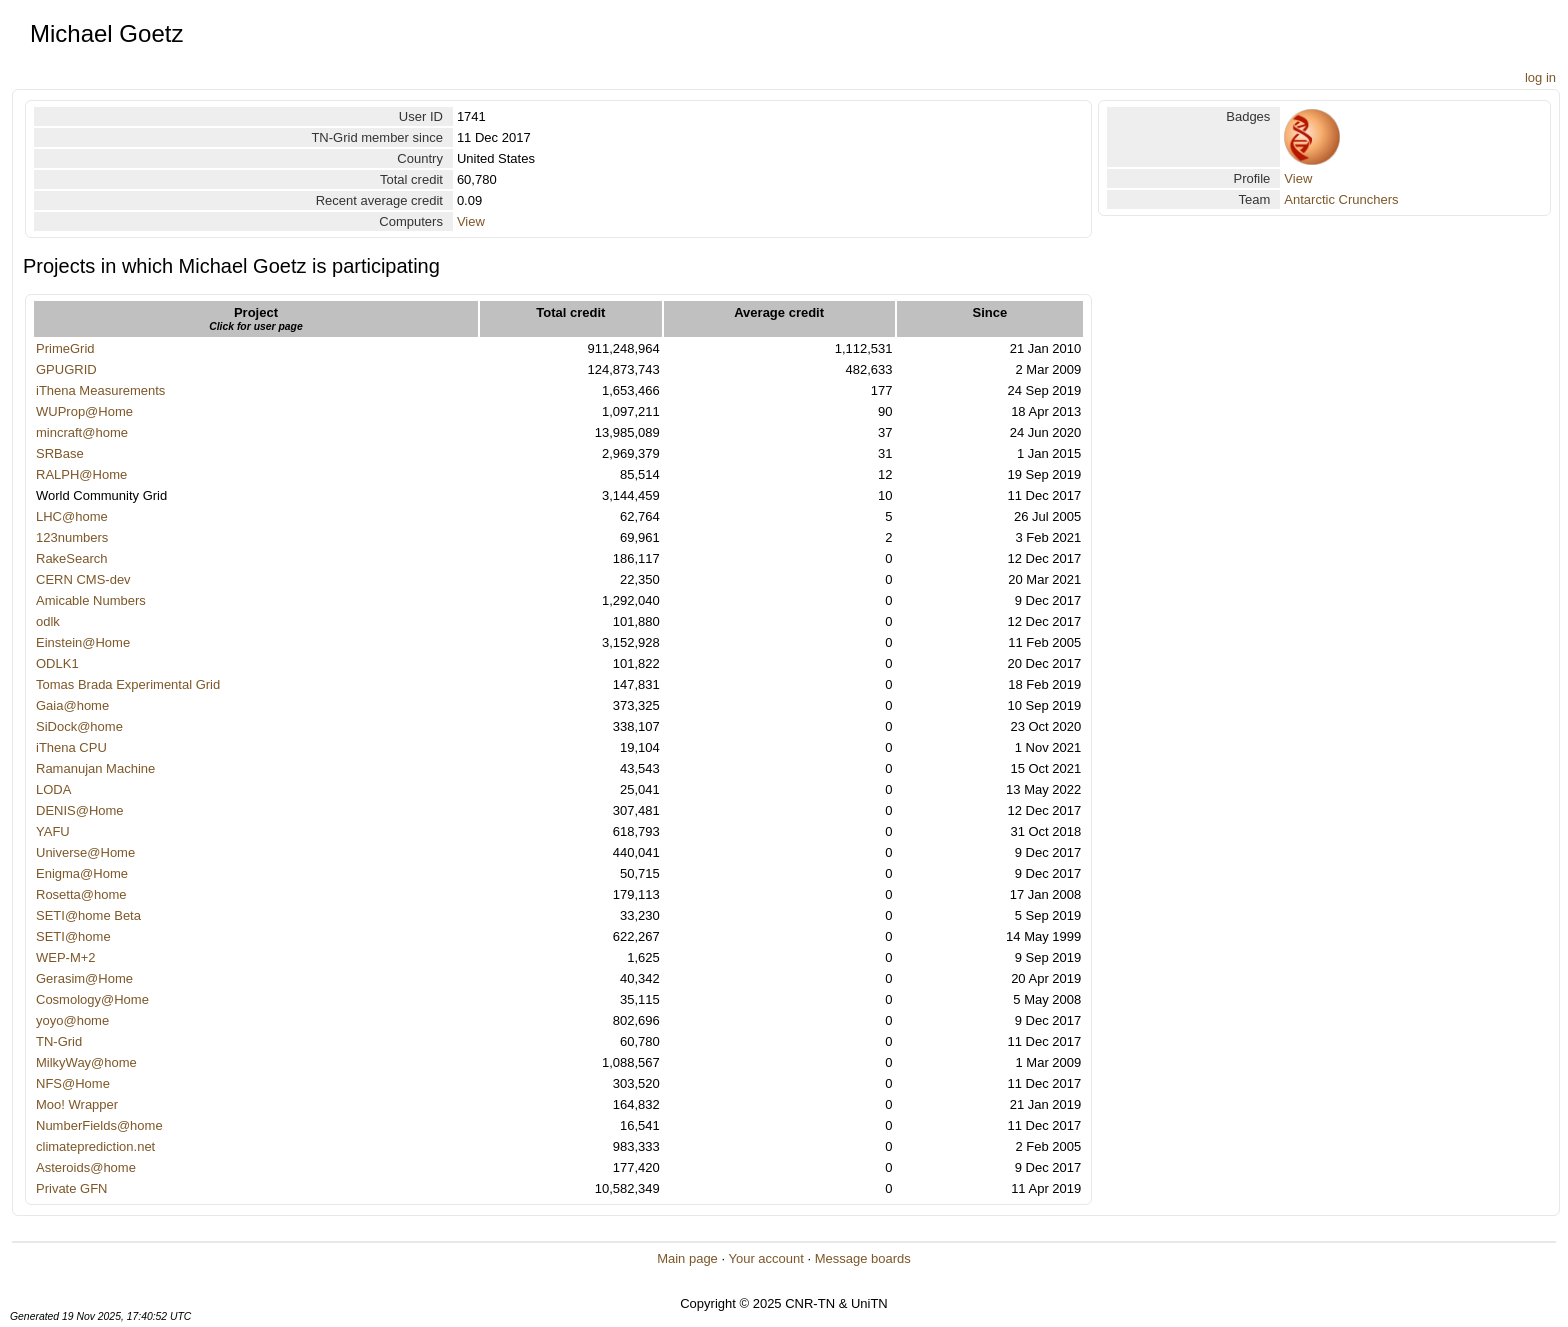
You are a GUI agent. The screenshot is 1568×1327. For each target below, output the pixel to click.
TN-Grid (59, 1041)
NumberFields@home (99, 1125)
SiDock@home (79, 726)
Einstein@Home (83, 642)
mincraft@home (82, 432)
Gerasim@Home (84, 978)
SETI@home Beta (88, 915)
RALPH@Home (81, 474)
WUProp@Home (84, 411)
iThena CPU (71, 747)
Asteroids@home (86, 1167)
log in (1540, 77)
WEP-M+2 (66, 957)
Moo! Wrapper (77, 1104)
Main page (687, 1258)
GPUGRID (66, 369)
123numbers (72, 537)
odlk (48, 621)
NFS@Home (73, 1083)
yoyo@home (72, 1020)
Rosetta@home (81, 894)
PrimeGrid (65, 348)
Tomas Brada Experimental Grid (128, 684)
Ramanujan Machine (95, 768)
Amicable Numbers (91, 600)
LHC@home (72, 516)
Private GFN (72, 1188)
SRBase (60, 453)
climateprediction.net (95, 1146)
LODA (53, 789)
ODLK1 (57, 663)
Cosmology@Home (92, 999)
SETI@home (73, 936)
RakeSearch (72, 558)
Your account (765, 1258)
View (471, 221)
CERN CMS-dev (83, 579)
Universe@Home (85, 852)
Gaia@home (72, 705)
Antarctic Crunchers (1341, 199)
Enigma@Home (82, 873)
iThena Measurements (100, 390)
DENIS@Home (80, 810)
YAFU (53, 831)
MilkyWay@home (86, 1062)
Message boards (863, 1258)
